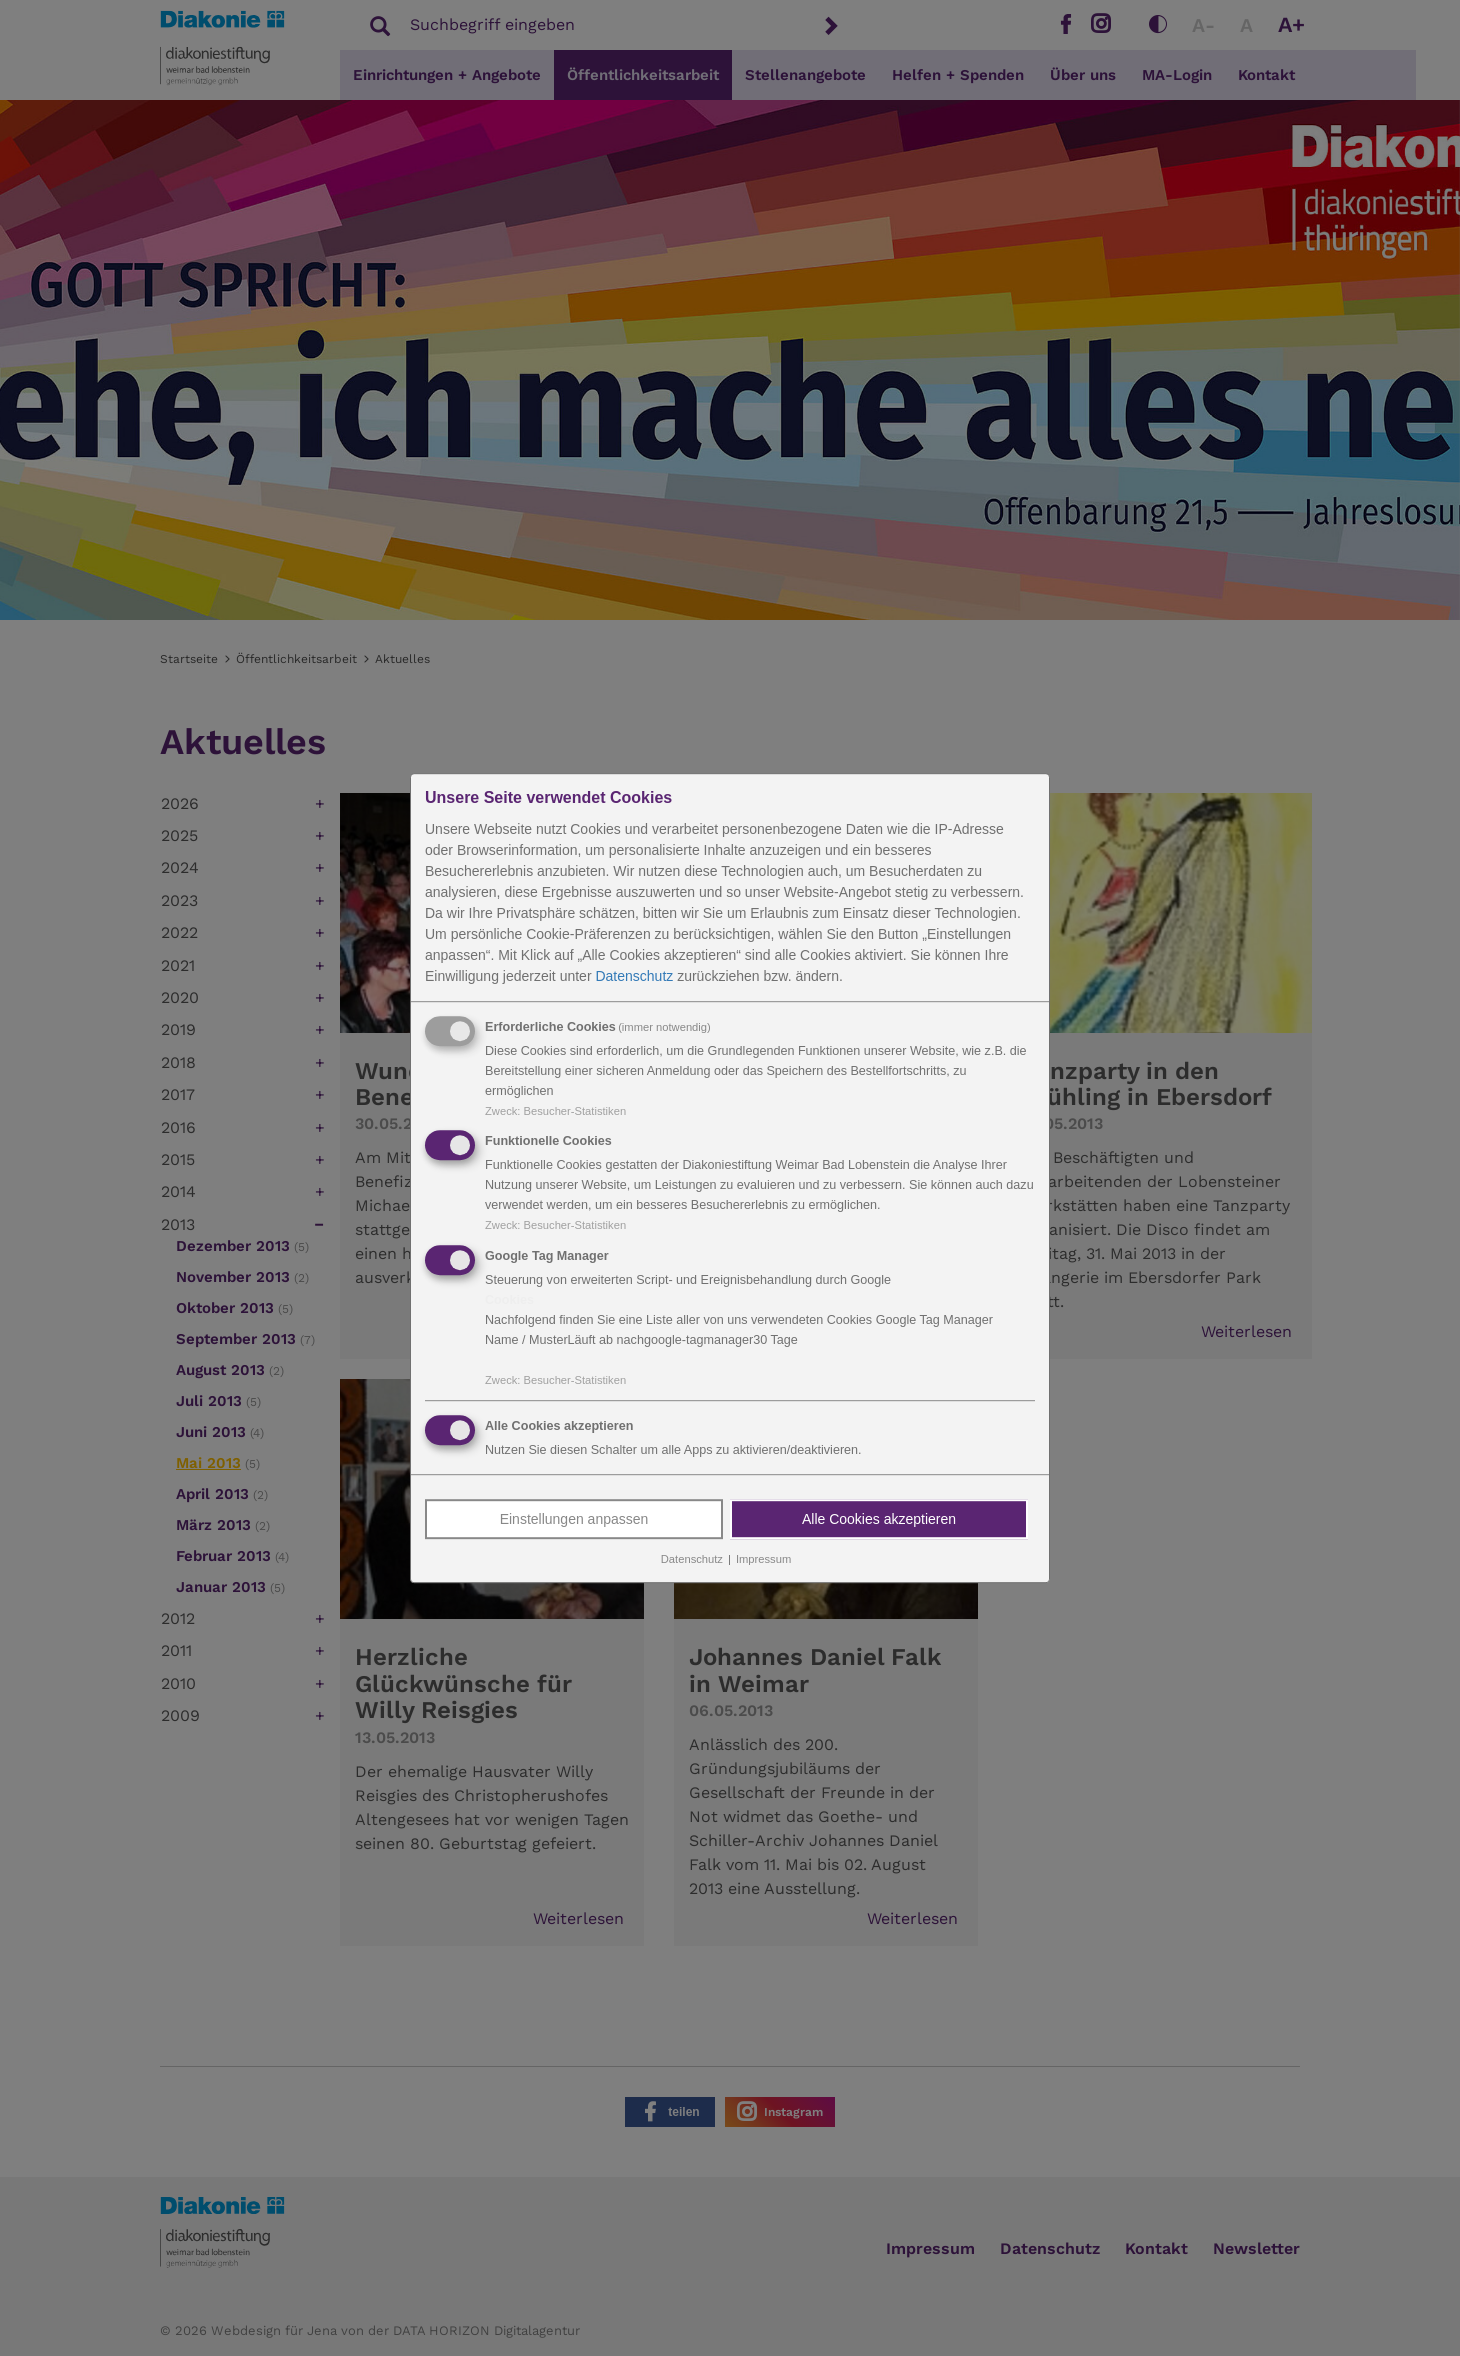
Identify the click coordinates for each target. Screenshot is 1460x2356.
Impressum (763, 1559)
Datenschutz (634, 976)
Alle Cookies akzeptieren (879, 1519)
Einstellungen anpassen (574, 1519)
